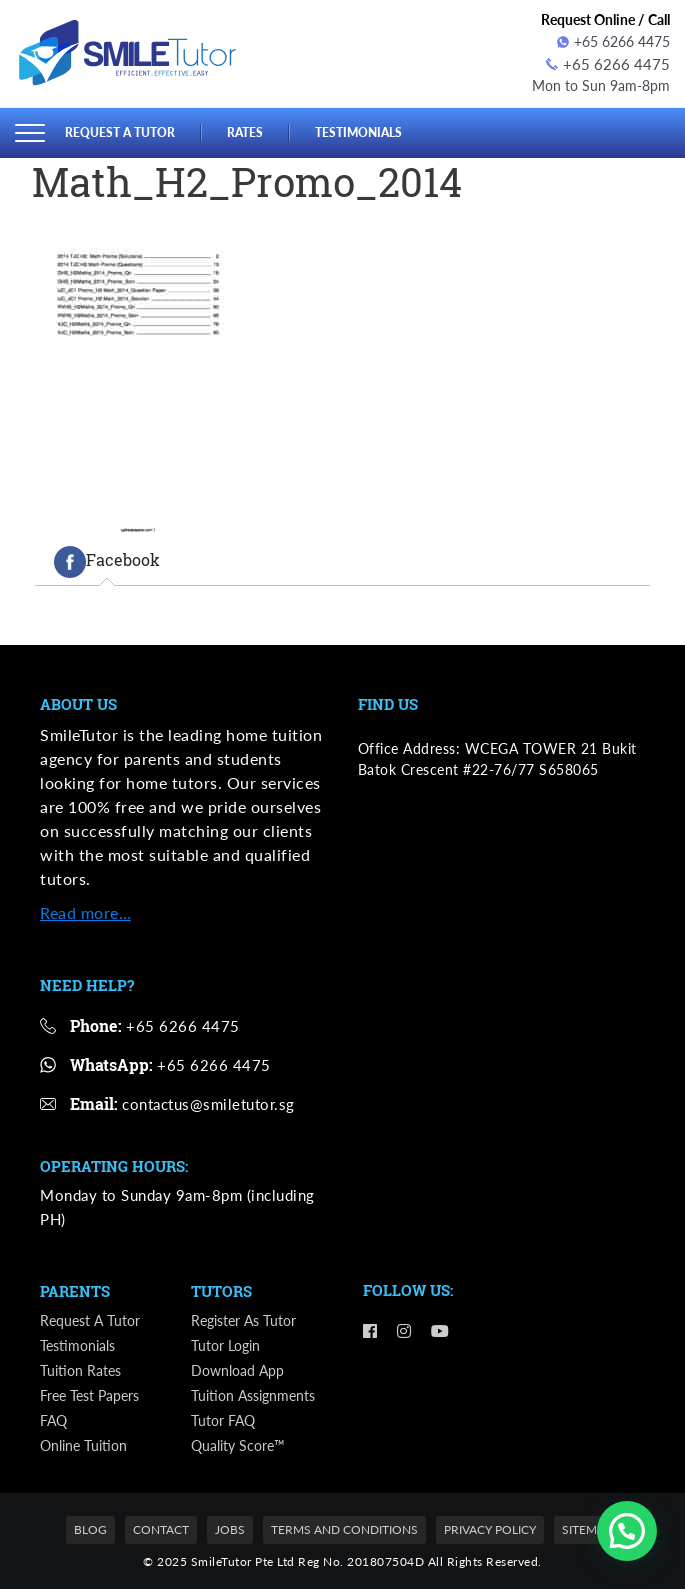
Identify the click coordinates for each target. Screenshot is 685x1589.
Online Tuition (83, 1443)
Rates (254, 129)
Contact (161, 1527)
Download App (237, 1368)
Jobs (230, 1527)
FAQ (53, 1418)
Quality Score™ (238, 1443)
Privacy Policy (490, 1527)
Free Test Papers (89, 1393)
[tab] (107, 559)
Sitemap (587, 1527)
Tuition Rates (80, 1368)
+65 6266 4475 (613, 41)
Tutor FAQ (223, 1418)
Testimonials (372, 129)
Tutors (221, 1289)
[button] (627, 1531)
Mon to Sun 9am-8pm (601, 83)
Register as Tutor (243, 1318)
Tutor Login (225, 1343)
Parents (75, 1289)
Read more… (85, 910)
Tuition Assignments (253, 1393)
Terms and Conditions (344, 1527)
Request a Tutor (124, 129)
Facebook (107, 559)
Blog (90, 1527)
